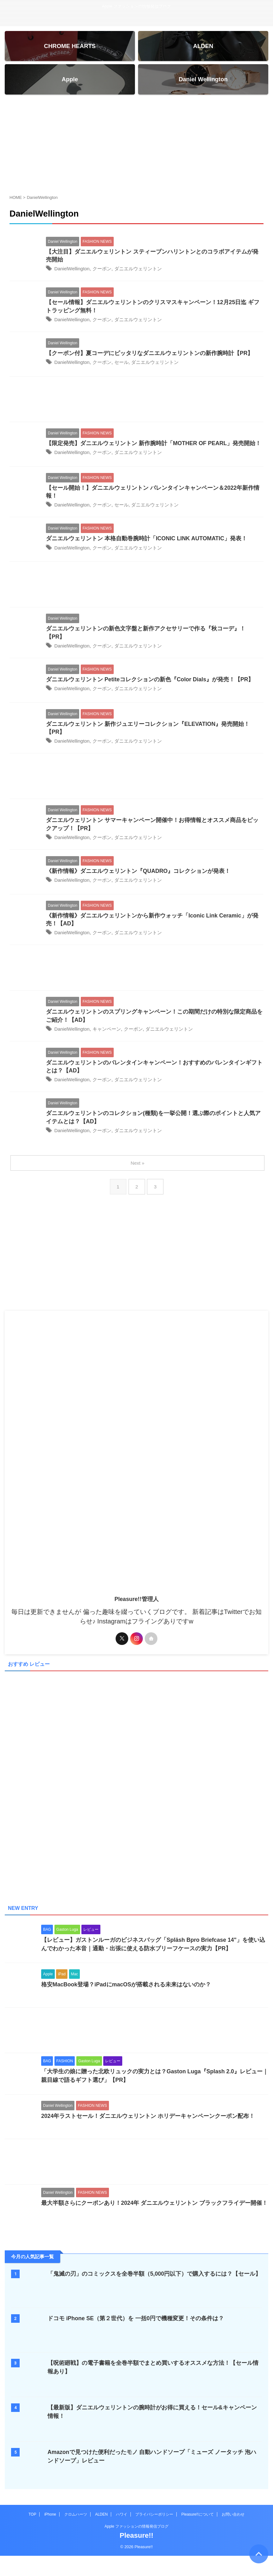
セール (125, 366)
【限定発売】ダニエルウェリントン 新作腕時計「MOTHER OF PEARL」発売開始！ (154, 447)
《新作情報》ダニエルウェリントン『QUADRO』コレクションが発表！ (138, 877)
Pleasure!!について (197, 2523)
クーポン (105, 272)
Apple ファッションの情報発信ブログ (136, 2535)
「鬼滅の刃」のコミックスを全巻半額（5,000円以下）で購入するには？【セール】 (154, 2282)
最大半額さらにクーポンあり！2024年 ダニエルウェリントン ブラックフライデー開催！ (154, 2212)
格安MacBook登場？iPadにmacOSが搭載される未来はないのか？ (126, 1993)
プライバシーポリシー (154, 2523)
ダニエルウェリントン (143, 272)
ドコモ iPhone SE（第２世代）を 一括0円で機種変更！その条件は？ (136, 2327)
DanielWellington (73, 272)
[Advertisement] (136, 146)
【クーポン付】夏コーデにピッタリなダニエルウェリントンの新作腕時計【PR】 (149, 357)
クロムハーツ (75, 2523)
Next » (137, 1170)
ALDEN (101, 2523)
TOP (32, 2523)
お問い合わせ (233, 2523)
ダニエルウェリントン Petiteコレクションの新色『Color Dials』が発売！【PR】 (150, 684)
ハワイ (121, 2523)
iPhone (50, 2523)
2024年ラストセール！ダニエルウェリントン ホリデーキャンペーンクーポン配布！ (148, 2125)
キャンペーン (110, 1035)
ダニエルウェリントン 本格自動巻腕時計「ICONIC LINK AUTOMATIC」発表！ (147, 543)
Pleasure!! (136, 2544)
